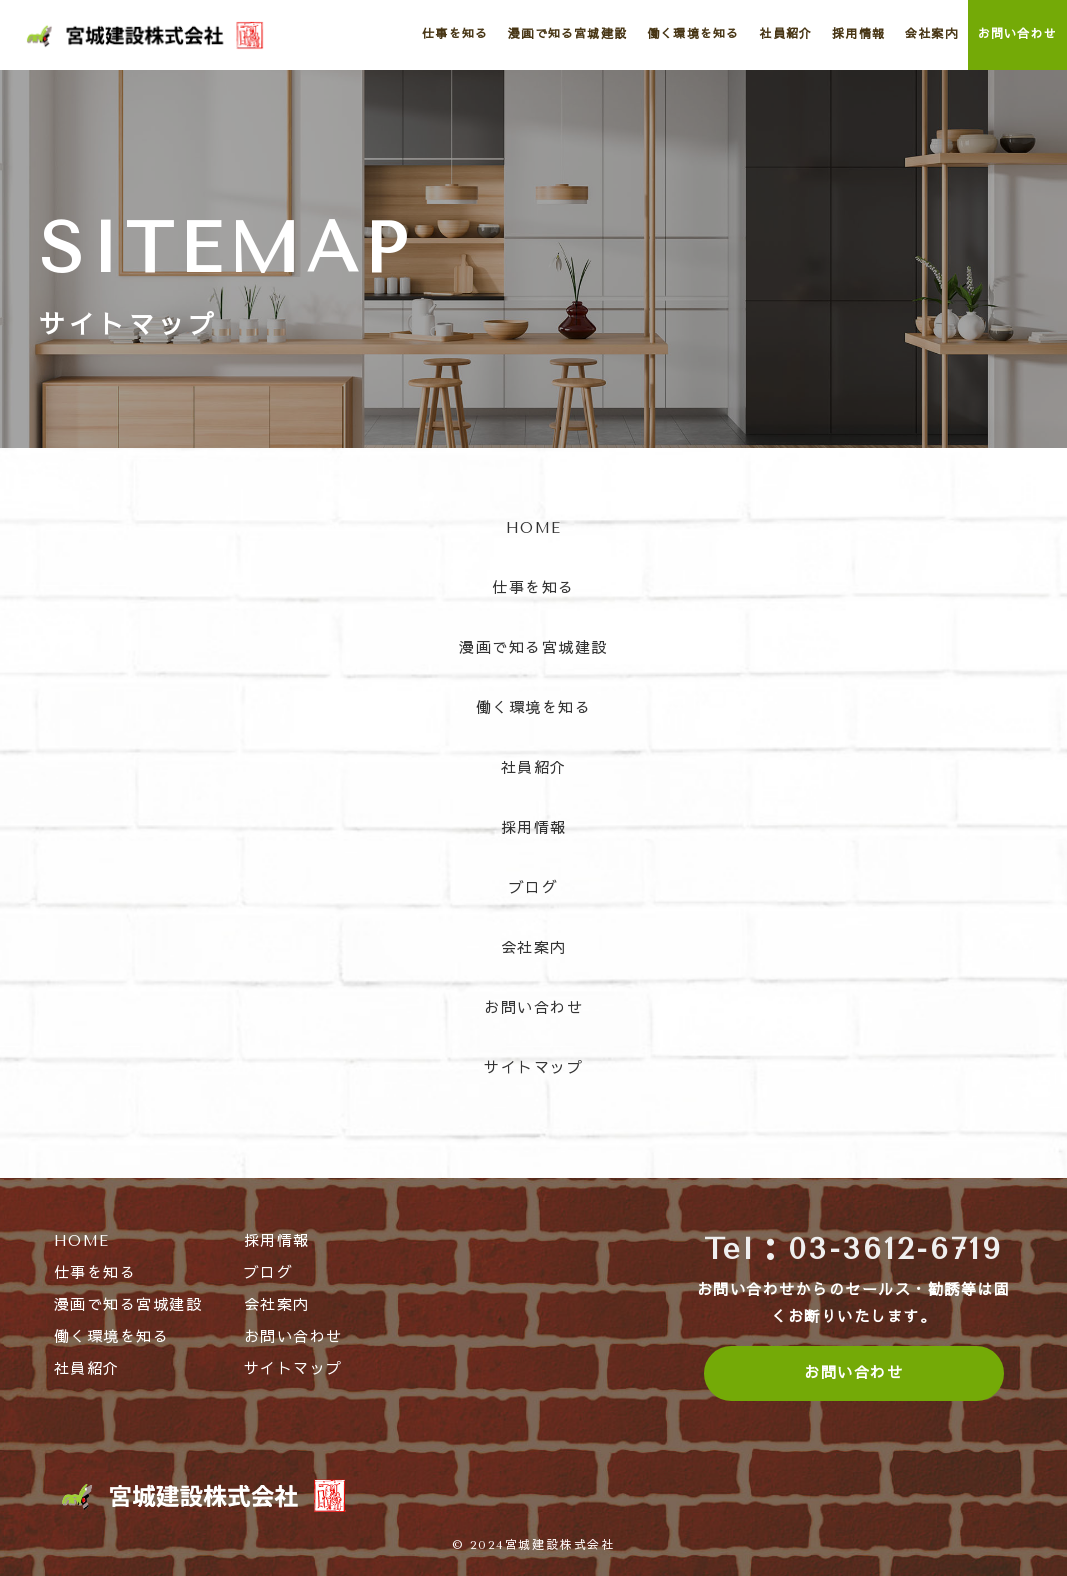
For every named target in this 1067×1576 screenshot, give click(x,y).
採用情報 (534, 828)
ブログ (534, 888)
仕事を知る (533, 588)
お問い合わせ (533, 1008)
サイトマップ (533, 1068)
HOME (534, 528)
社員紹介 (534, 768)
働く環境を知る (534, 708)
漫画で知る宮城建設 (533, 648)
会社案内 (534, 948)
